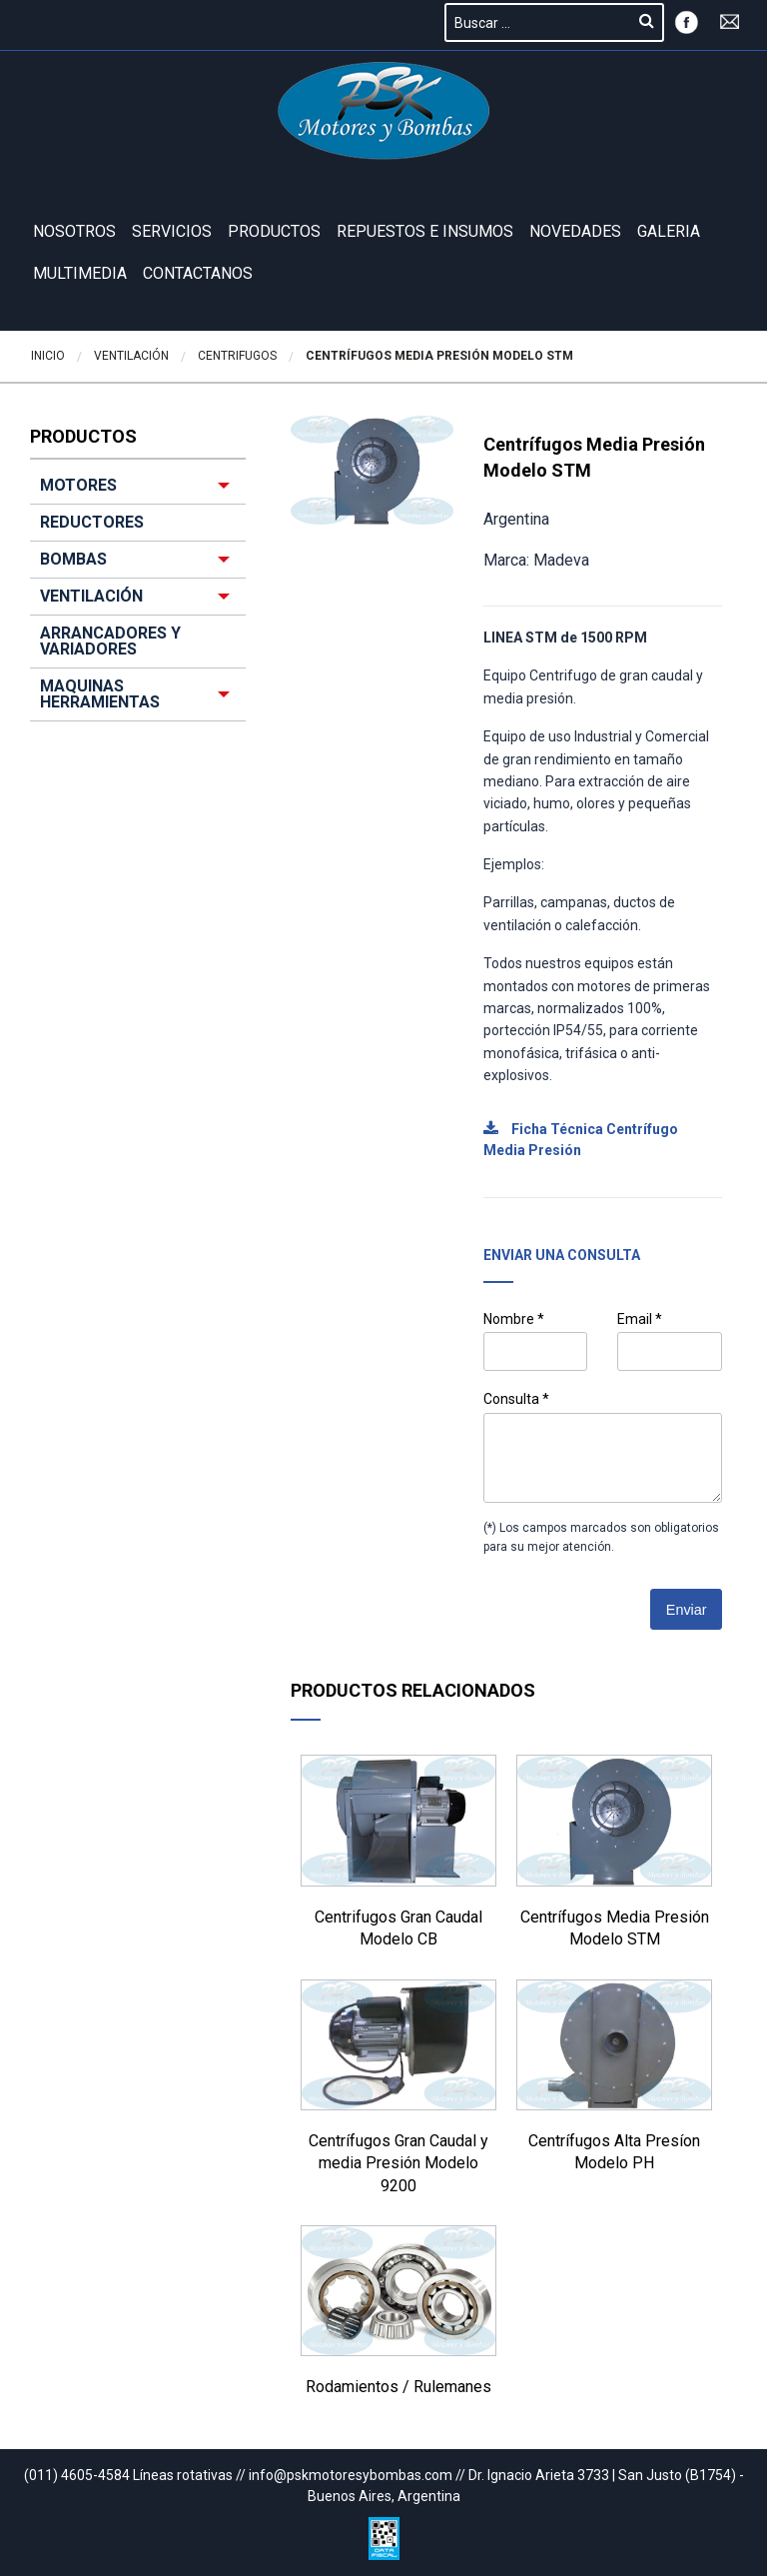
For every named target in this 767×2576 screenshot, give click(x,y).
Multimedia (80, 273)
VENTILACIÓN (91, 596)
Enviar (686, 1610)
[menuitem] (138, 594)
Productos (274, 231)
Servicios (172, 231)
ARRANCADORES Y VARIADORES (110, 641)
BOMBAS (73, 559)
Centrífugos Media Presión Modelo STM (439, 356)
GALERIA (668, 231)
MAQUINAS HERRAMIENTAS (100, 693)
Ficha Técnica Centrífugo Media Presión (580, 1139)
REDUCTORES (92, 522)
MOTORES (78, 485)
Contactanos (198, 273)
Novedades (575, 231)
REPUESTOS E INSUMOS (425, 231)
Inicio (48, 356)
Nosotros (74, 231)
